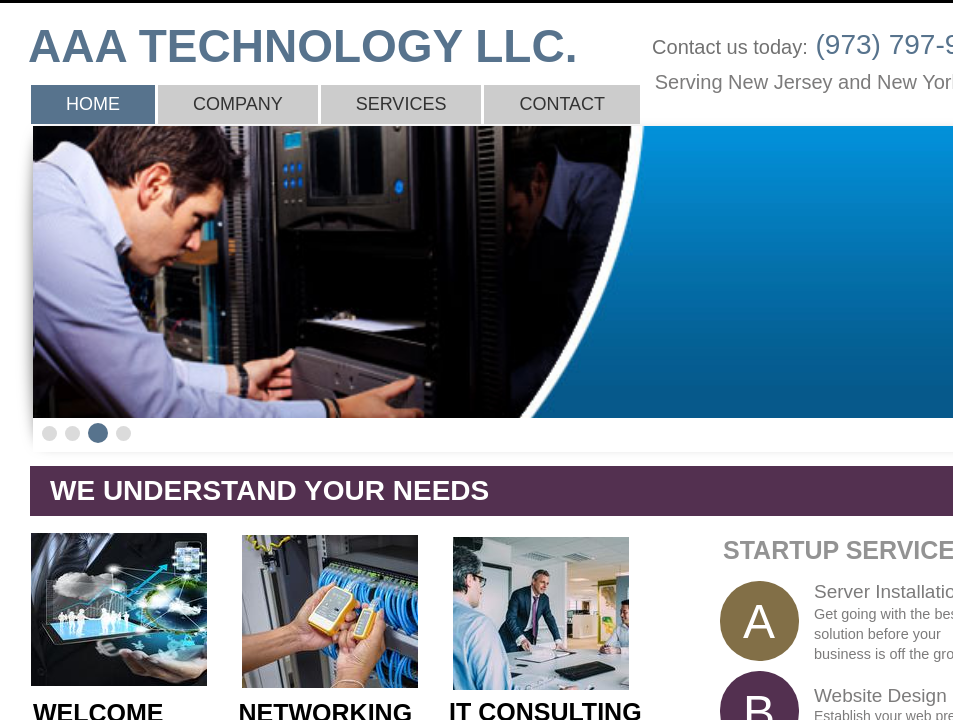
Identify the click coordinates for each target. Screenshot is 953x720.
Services (401, 104)
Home (93, 104)
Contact (562, 104)
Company (238, 104)
